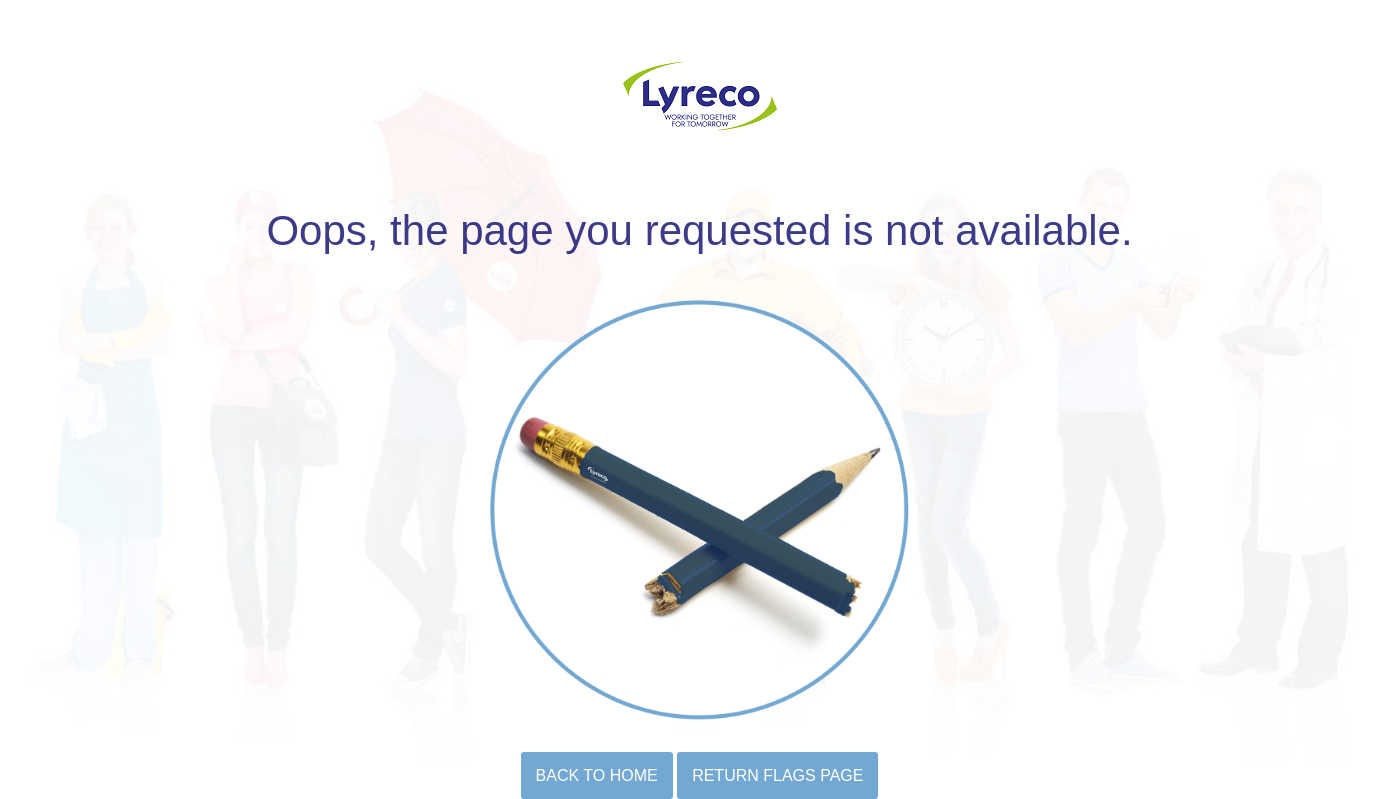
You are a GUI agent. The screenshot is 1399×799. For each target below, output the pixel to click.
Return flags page (777, 775)
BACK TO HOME (597, 775)
